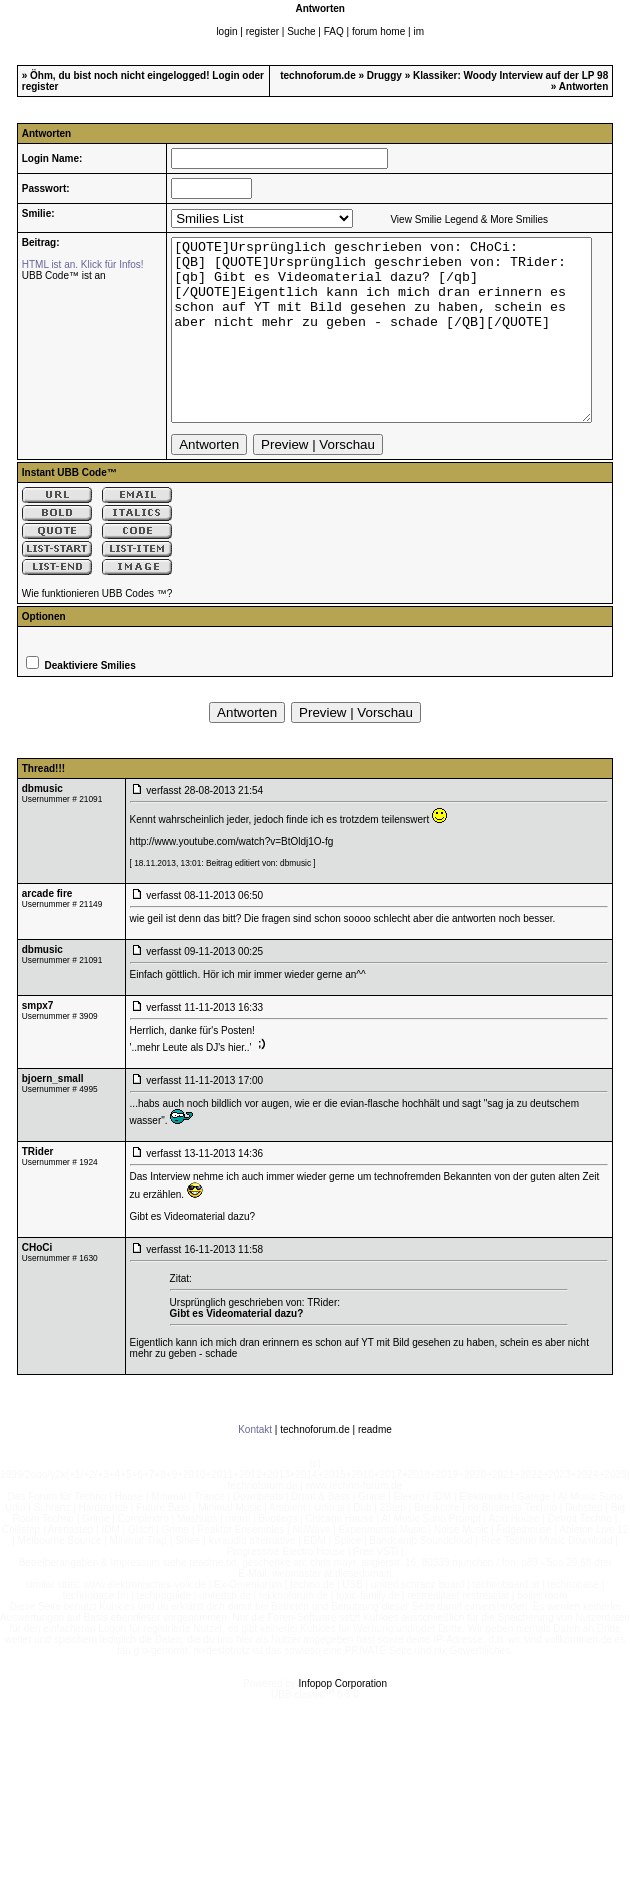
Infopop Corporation (343, 1719)
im (418, 31)
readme (375, 1465)
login (226, 31)
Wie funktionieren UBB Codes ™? (97, 629)
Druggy (384, 75)
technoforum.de (318, 75)
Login (225, 75)
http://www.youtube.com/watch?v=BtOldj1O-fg (232, 877)
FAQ (334, 31)
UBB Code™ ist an (56, 275)
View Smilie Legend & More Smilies (443, 219)
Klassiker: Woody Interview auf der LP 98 (510, 75)
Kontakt (255, 1465)
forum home (378, 31)
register (262, 31)
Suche (301, 31)
